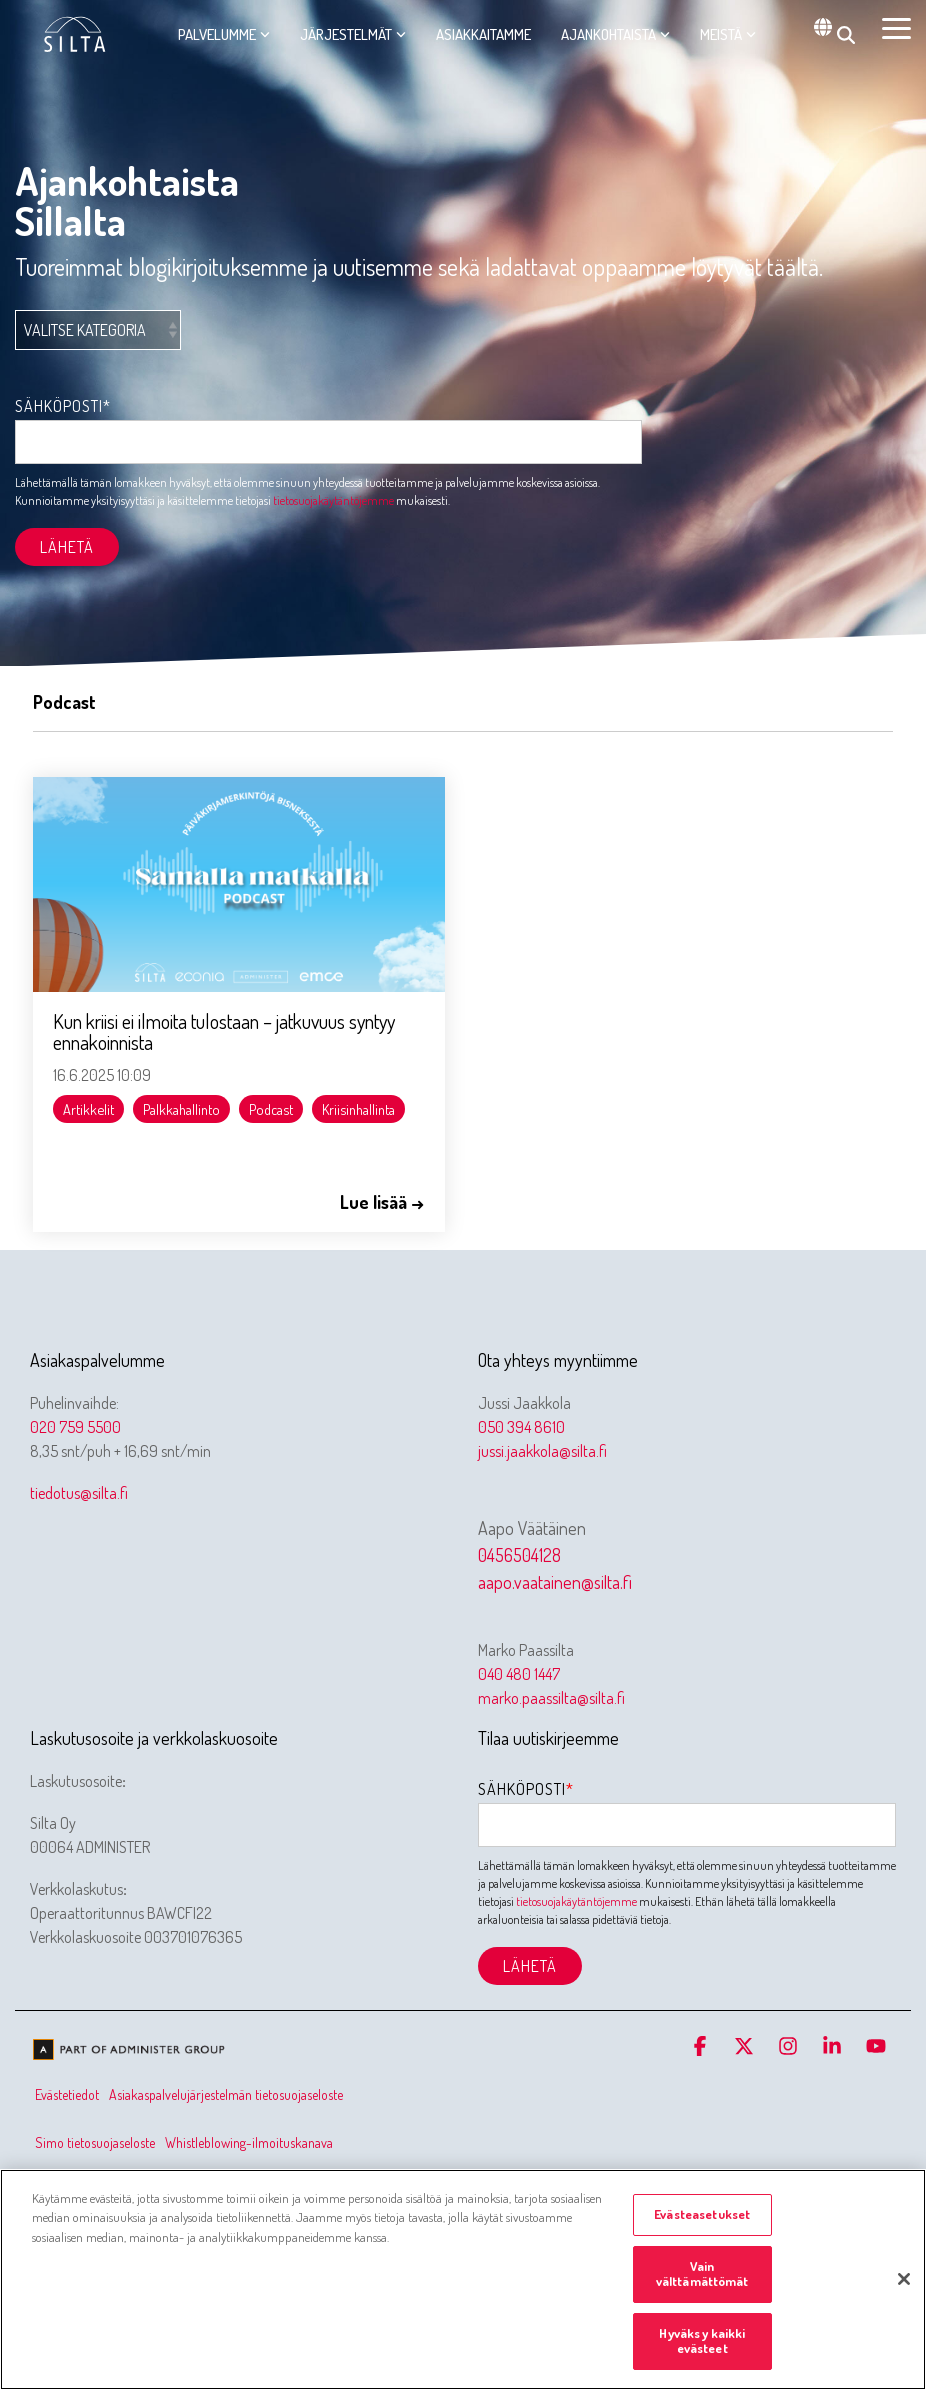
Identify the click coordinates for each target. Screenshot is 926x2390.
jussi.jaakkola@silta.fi (542, 1451)
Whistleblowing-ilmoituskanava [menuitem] (249, 2142)
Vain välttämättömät (702, 2274)
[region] (463, 2279)
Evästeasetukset (702, 2214)
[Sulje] (904, 2279)
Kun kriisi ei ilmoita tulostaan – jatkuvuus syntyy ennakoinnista (224, 1031)
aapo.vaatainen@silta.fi (555, 1582)
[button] (896, 27)
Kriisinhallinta (358, 1109)
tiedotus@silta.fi (79, 1493)
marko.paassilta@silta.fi (551, 1698)
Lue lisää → (382, 1202)
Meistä (728, 34)
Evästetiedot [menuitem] (67, 2094)
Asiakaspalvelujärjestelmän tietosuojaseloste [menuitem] (226, 2094)
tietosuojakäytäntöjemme (333, 500)
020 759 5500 (75, 1427)
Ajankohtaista (615, 34)
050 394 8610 (521, 1427)
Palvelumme (224, 34)
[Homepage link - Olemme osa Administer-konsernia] (130, 2052)
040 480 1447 (519, 1674)
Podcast (271, 1109)
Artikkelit (88, 1109)
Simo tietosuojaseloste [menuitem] (95, 2142)
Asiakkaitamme (483, 34)
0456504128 (519, 1555)
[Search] (846, 35)
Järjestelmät (353, 34)
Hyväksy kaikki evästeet (702, 2341)
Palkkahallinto (181, 1109)
